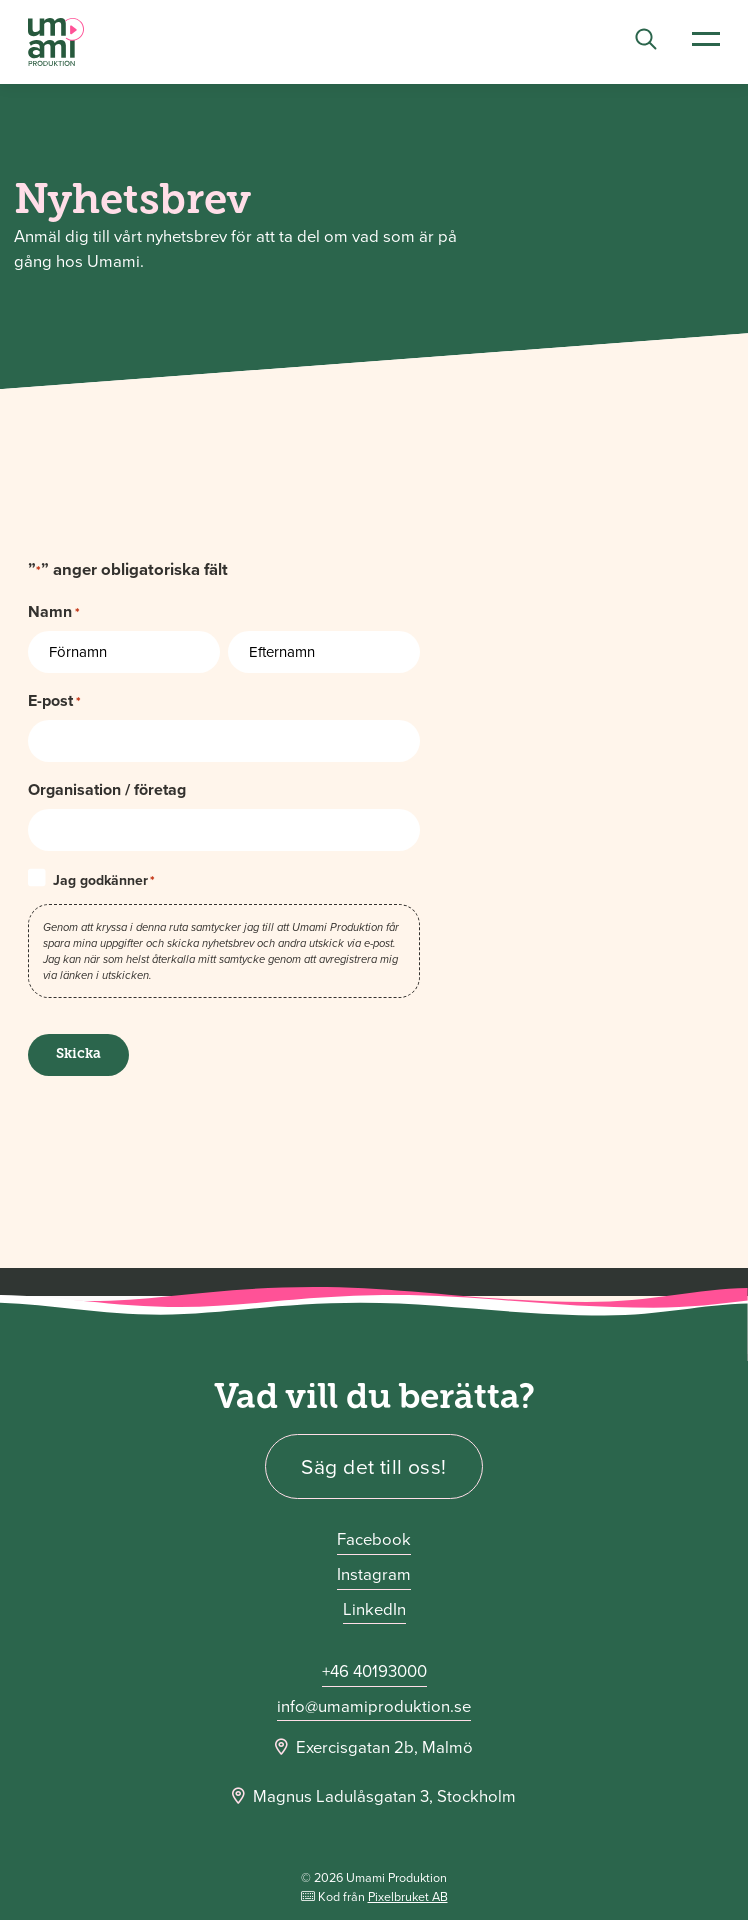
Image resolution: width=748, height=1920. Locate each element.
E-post (54, 700)
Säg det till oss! (373, 1466)
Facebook (374, 1539)
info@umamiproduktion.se (374, 1706)
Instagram (374, 1574)
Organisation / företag (107, 789)
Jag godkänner (104, 880)
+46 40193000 (374, 1671)
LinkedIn (374, 1609)
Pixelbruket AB (408, 1896)
